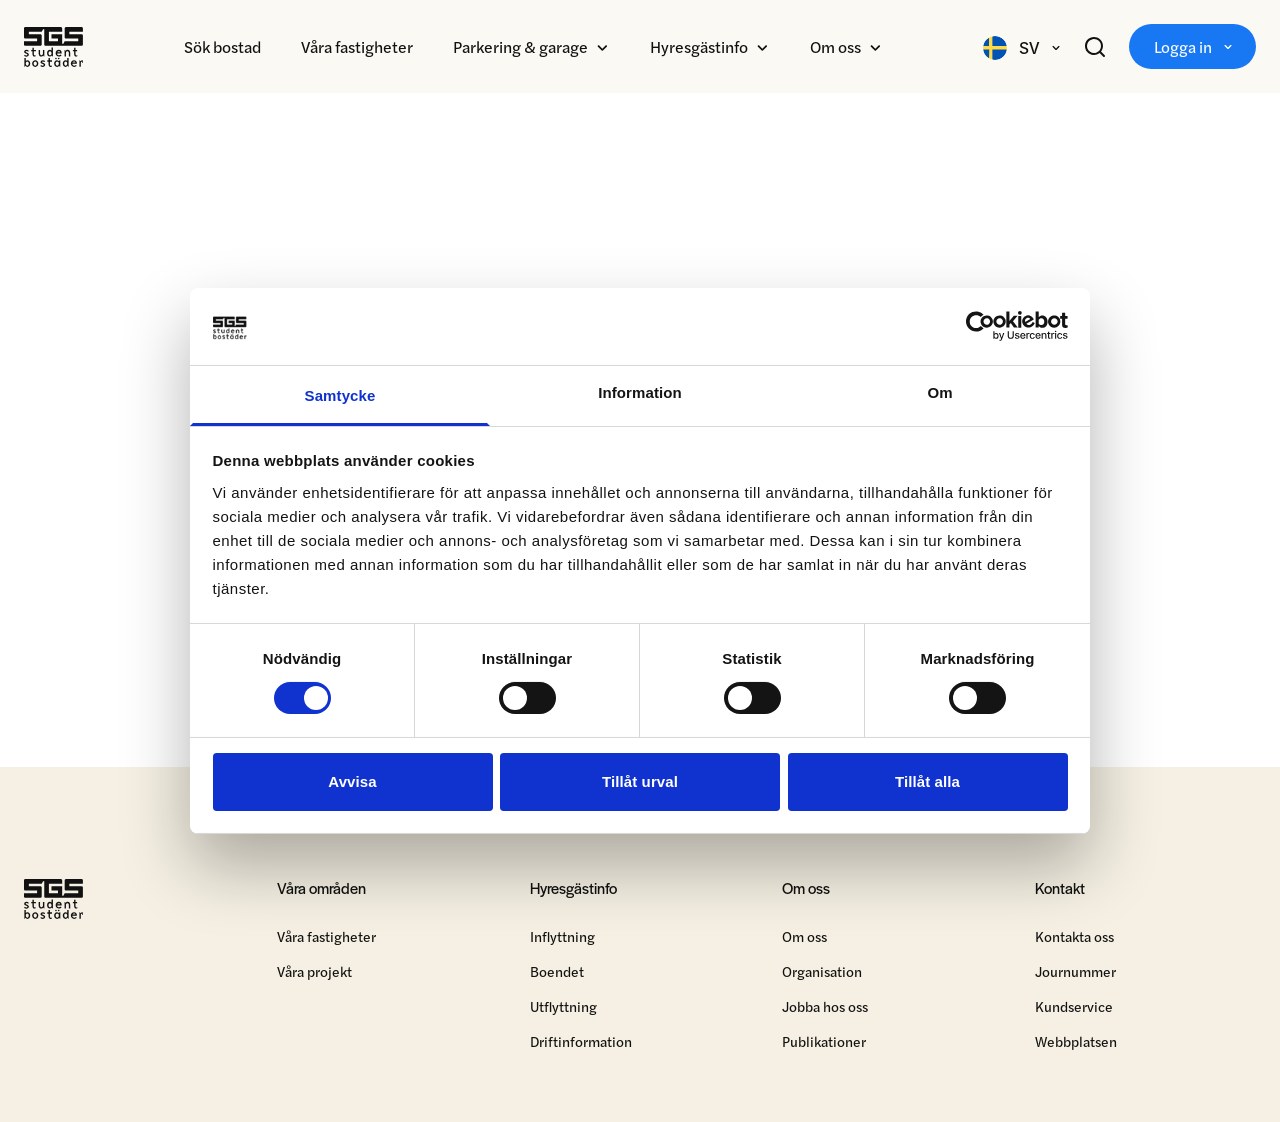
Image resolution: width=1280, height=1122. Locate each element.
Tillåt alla (927, 781)
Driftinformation (581, 1044)
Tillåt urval (640, 781)
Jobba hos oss (825, 1009)
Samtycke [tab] (340, 395)
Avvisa (352, 781)
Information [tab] (640, 392)
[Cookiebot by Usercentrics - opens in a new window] (980, 326)
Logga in (1192, 47)
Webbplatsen (1076, 1044)
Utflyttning (563, 1009)
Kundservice (1074, 1009)
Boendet (557, 974)
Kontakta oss (1074, 939)
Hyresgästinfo (699, 47)
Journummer (1075, 974)
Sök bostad (222, 47)
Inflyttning (562, 939)
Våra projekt (314, 974)
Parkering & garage (520, 47)
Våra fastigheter (357, 47)
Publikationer (824, 1044)
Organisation (822, 974)
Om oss (835, 47)
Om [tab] (939, 392)
